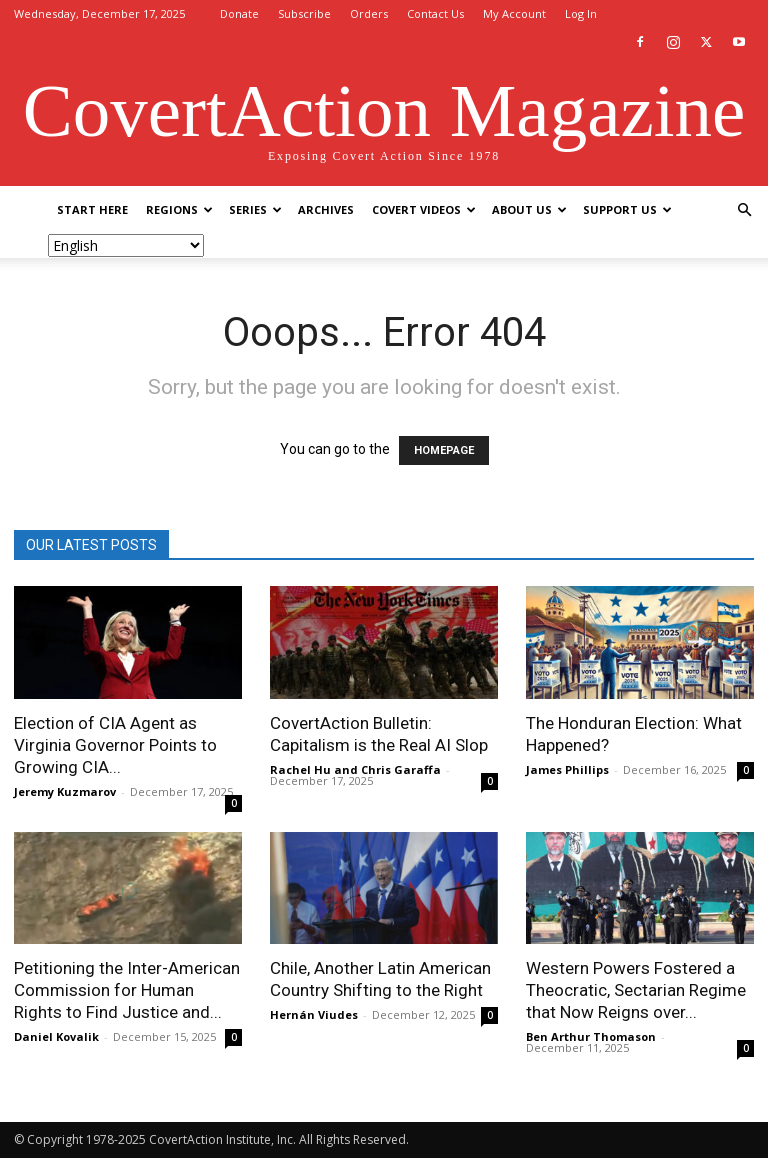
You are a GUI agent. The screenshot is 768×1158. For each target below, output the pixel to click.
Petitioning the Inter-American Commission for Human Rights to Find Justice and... (127, 990)
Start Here (92, 209)
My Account (514, 13)
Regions (179, 209)
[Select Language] (126, 245)
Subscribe (304, 13)
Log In (581, 13)
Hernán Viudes (314, 1014)
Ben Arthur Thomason (591, 1036)
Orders (369, 13)
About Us (529, 209)
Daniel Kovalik (56, 1036)
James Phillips (567, 769)
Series (255, 209)
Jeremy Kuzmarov (65, 791)
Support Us (627, 209)
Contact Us (435, 13)
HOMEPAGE (444, 450)
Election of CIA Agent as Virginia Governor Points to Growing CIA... (115, 745)
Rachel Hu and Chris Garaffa (355, 769)
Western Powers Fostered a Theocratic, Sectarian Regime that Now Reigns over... (636, 990)
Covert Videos (424, 209)
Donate (239, 13)
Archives (326, 209)
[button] (744, 210)
